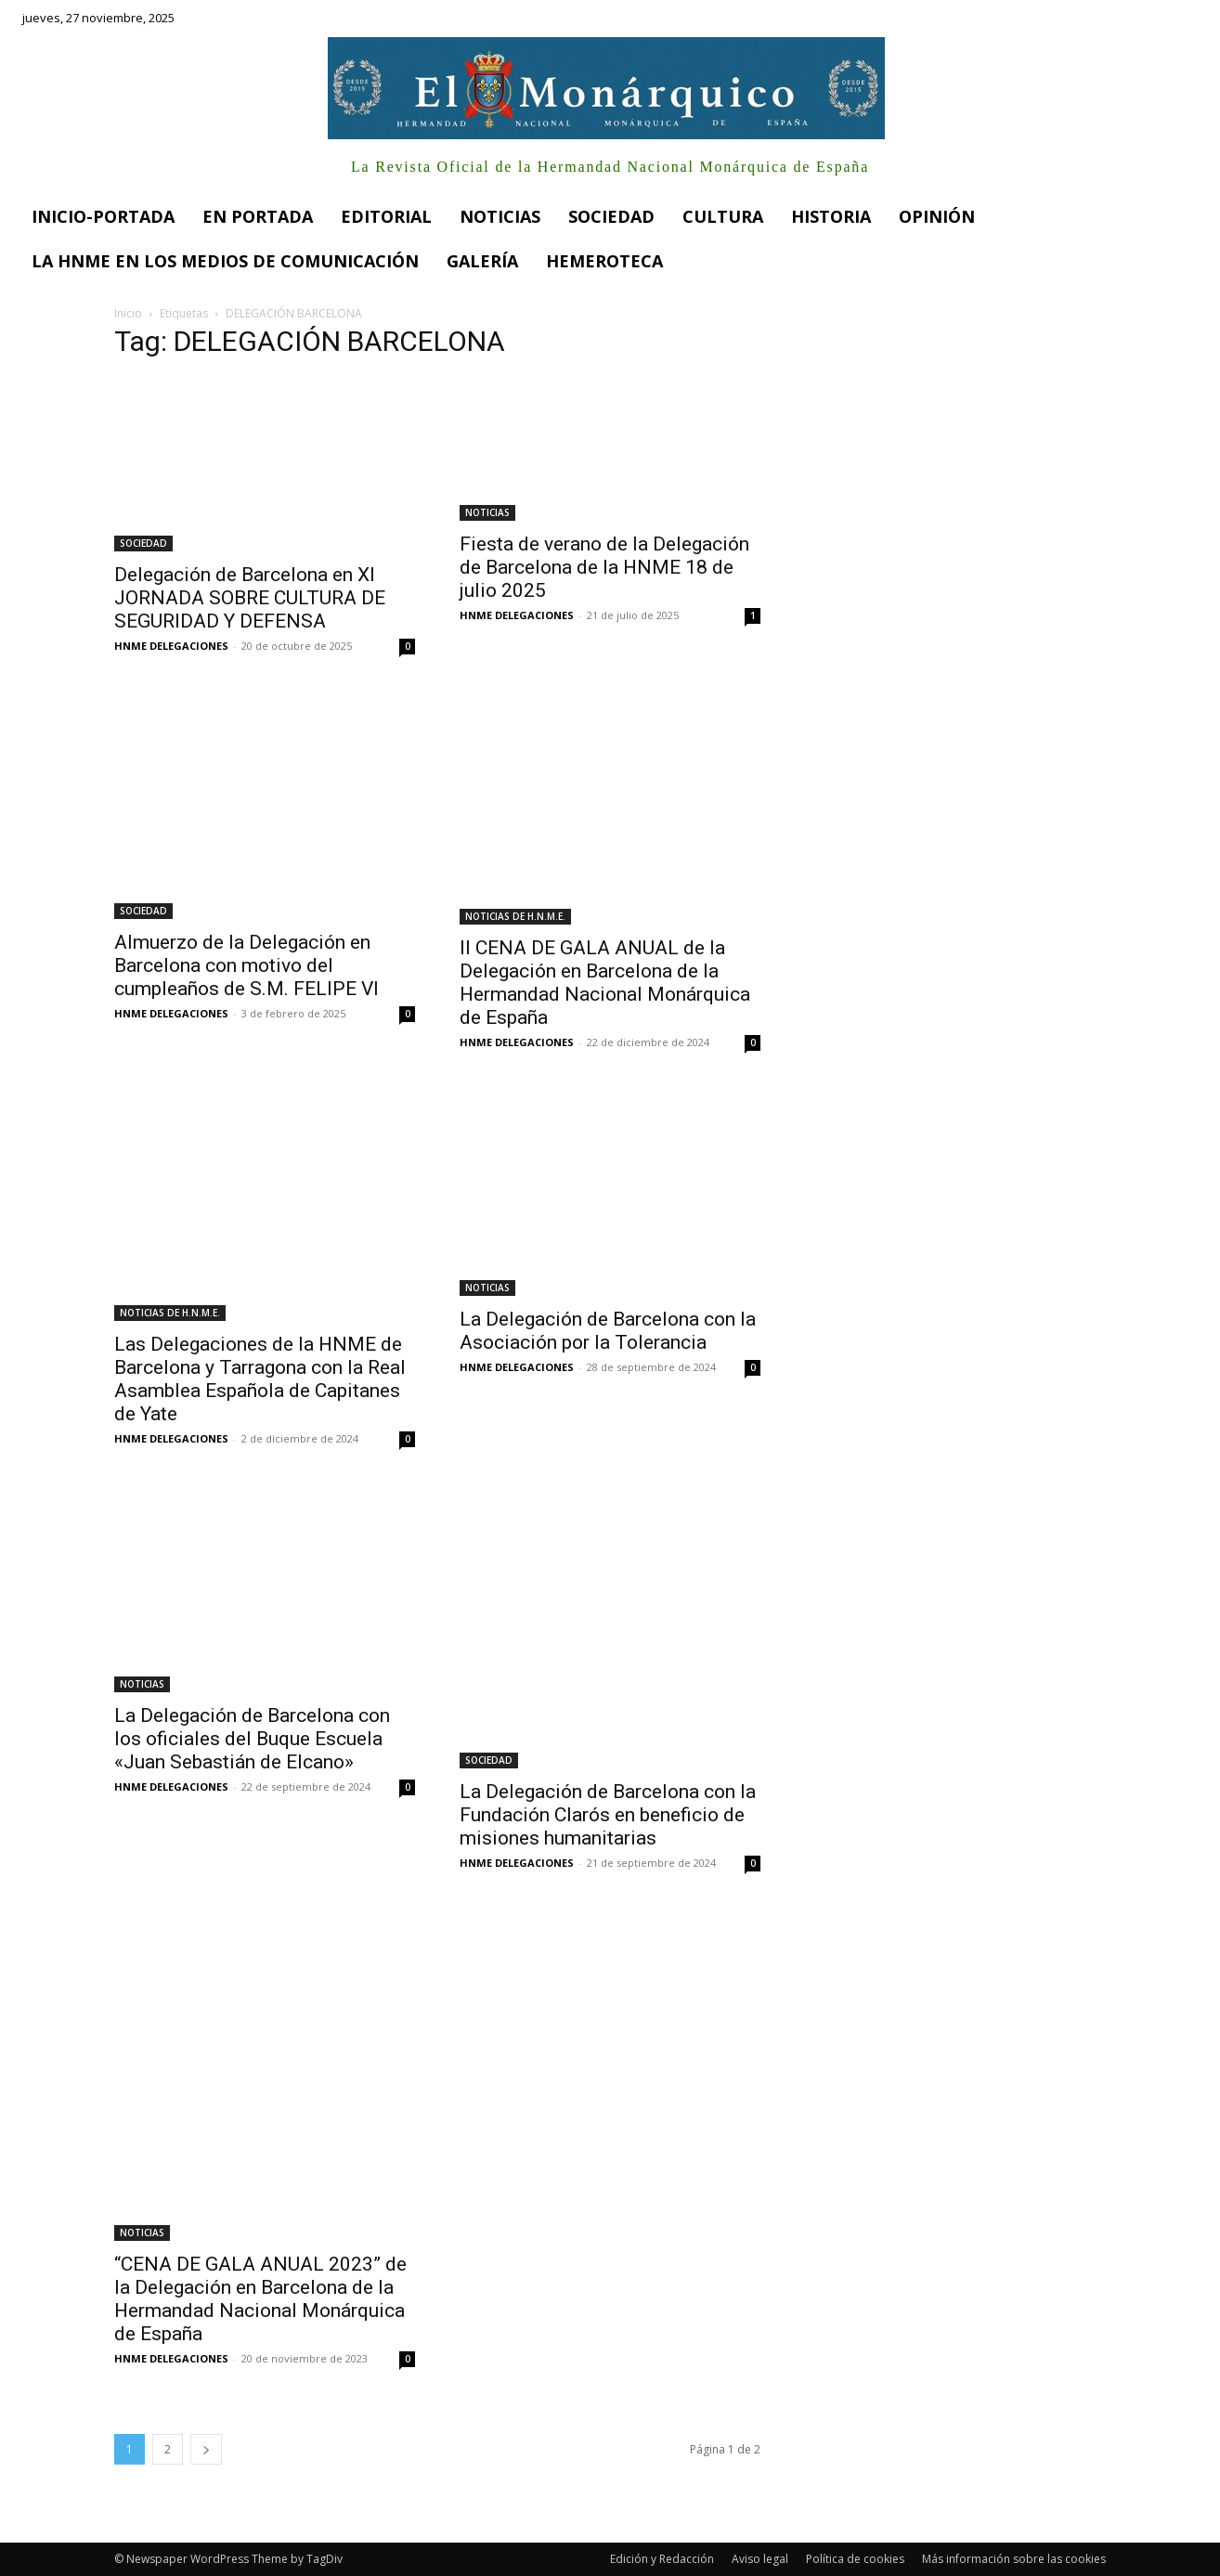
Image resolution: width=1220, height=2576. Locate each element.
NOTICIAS (487, 512)
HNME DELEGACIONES (171, 646)
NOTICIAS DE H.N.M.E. (515, 916)
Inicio (128, 313)
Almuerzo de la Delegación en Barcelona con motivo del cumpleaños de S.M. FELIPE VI (246, 965)
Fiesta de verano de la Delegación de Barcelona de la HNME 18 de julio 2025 (604, 567)
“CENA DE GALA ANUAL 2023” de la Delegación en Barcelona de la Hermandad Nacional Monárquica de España (260, 2299)
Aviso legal (760, 2559)
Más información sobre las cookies (1014, 2559)
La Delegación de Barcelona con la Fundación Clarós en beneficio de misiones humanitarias (608, 1814)
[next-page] (206, 2449)
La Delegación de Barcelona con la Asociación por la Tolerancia (608, 1330)
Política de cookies (855, 2559)
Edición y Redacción (662, 2559)
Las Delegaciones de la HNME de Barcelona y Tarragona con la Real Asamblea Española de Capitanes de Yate (260, 1379)
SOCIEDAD (143, 543)
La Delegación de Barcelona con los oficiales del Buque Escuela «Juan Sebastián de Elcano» (252, 1738)
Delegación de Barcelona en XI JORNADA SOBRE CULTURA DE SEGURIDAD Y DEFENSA (249, 597)
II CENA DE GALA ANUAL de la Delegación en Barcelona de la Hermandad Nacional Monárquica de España (605, 983)
